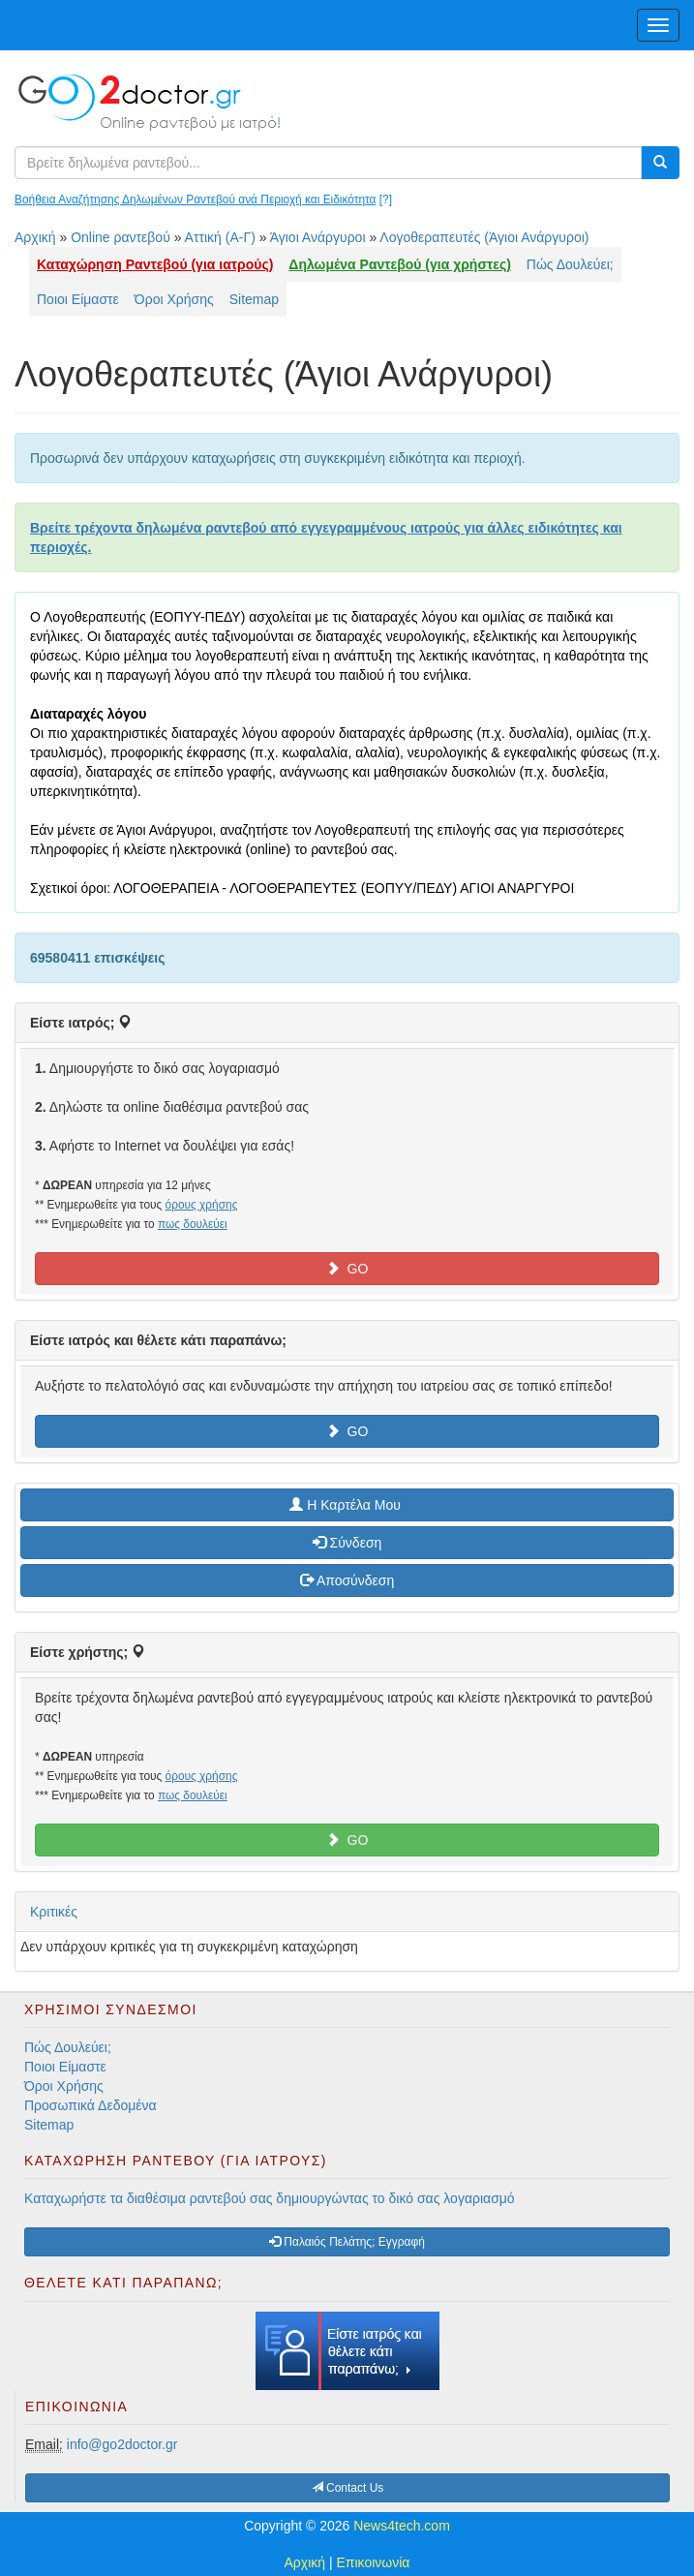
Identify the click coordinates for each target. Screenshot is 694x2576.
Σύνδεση (347, 1542)
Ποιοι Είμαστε (78, 299)
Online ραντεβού (120, 237)
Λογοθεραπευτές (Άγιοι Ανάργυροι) (483, 237)
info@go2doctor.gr (122, 2444)
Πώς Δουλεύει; (570, 264)
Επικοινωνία (373, 2562)
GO (347, 1268)
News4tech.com (401, 2525)
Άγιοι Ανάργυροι (318, 237)
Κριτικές (53, 1911)
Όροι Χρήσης (174, 299)
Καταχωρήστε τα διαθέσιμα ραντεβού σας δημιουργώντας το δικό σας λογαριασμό (269, 2198)
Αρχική (35, 237)
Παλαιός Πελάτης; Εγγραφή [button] (347, 2242)
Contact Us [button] (348, 2488)
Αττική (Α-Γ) (220, 237)
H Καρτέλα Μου (346, 1505)
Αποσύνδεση (347, 1580)
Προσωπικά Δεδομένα (90, 2105)
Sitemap (254, 299)
